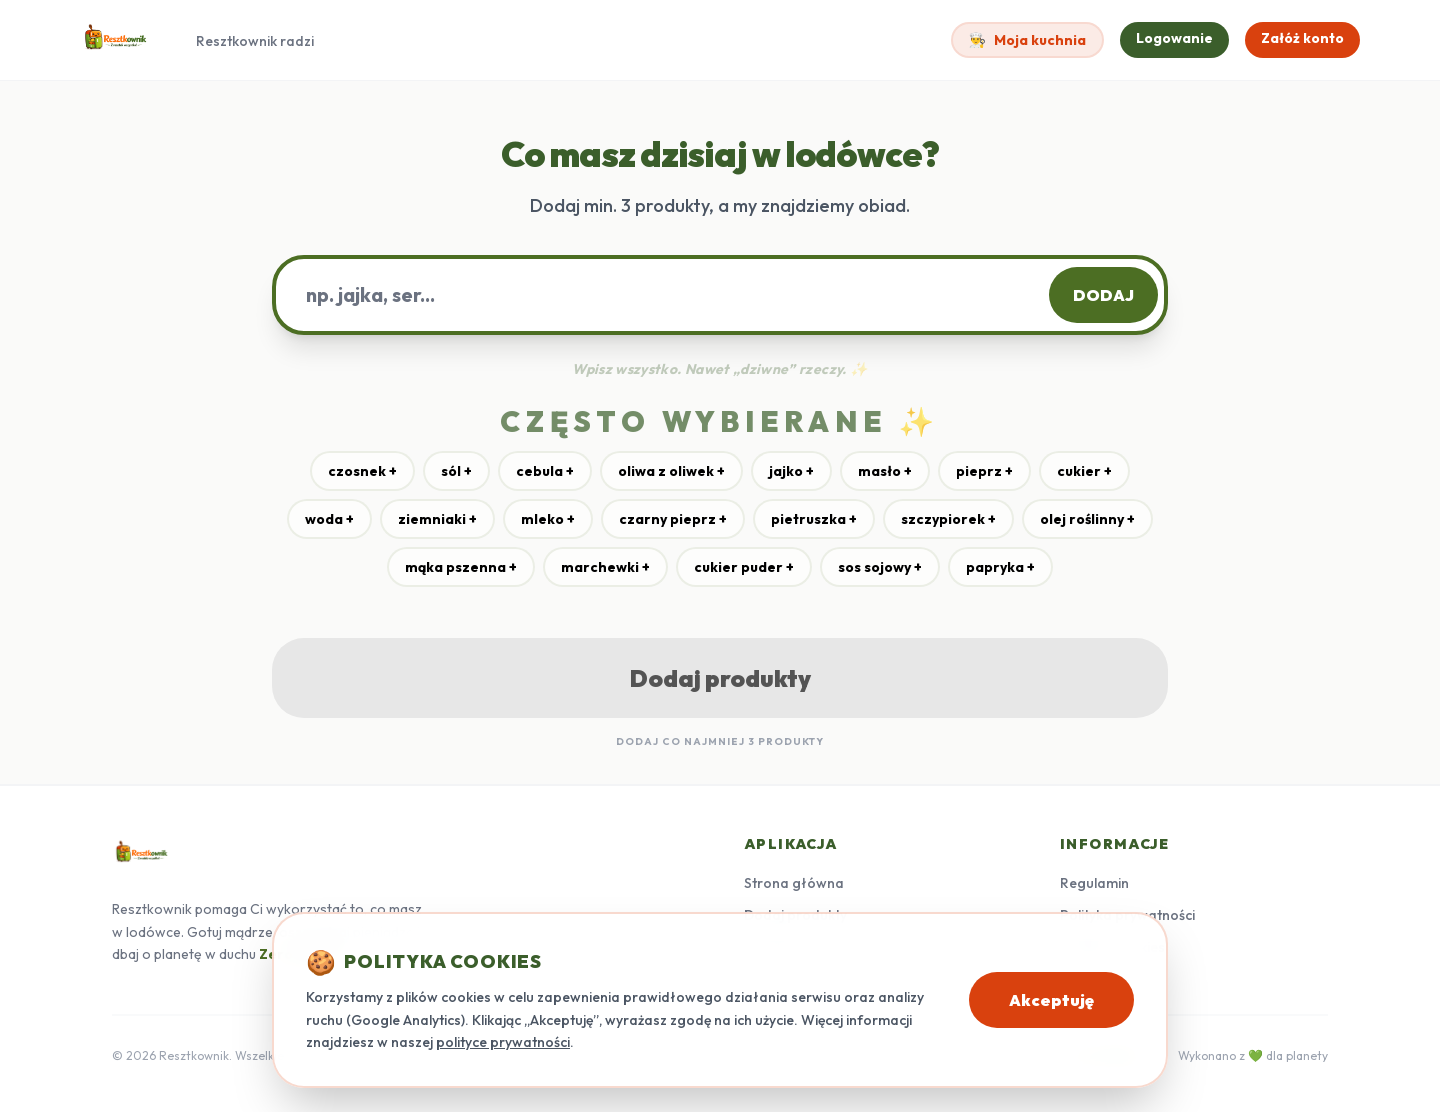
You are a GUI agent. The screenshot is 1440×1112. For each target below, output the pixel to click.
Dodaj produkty (720, 678)
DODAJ (1103, 295)
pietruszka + (814, 519)
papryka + (1000, 567)
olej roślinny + (1087, 519)
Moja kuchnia (1027, 40)
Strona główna (794, 883)
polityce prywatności (503, 1042)
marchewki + (605, 567)
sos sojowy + (880, 567)
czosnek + (362, 471)
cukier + (1084, 471)
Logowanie (1174, 38)
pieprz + (984, 471)
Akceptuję (1051, 1000)
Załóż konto (1302, 38)
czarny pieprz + (673, 519)
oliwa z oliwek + (671, 471)
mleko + (548, 519)
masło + (885, 471)
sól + (456, 471)
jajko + (791, 471)
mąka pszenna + (461, 567)
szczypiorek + (948, 519)
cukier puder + (744, 567)
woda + (329, 519)
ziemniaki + (437, 519)
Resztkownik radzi (255, 41)
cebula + (545, 471)
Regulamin (1094, 883)
